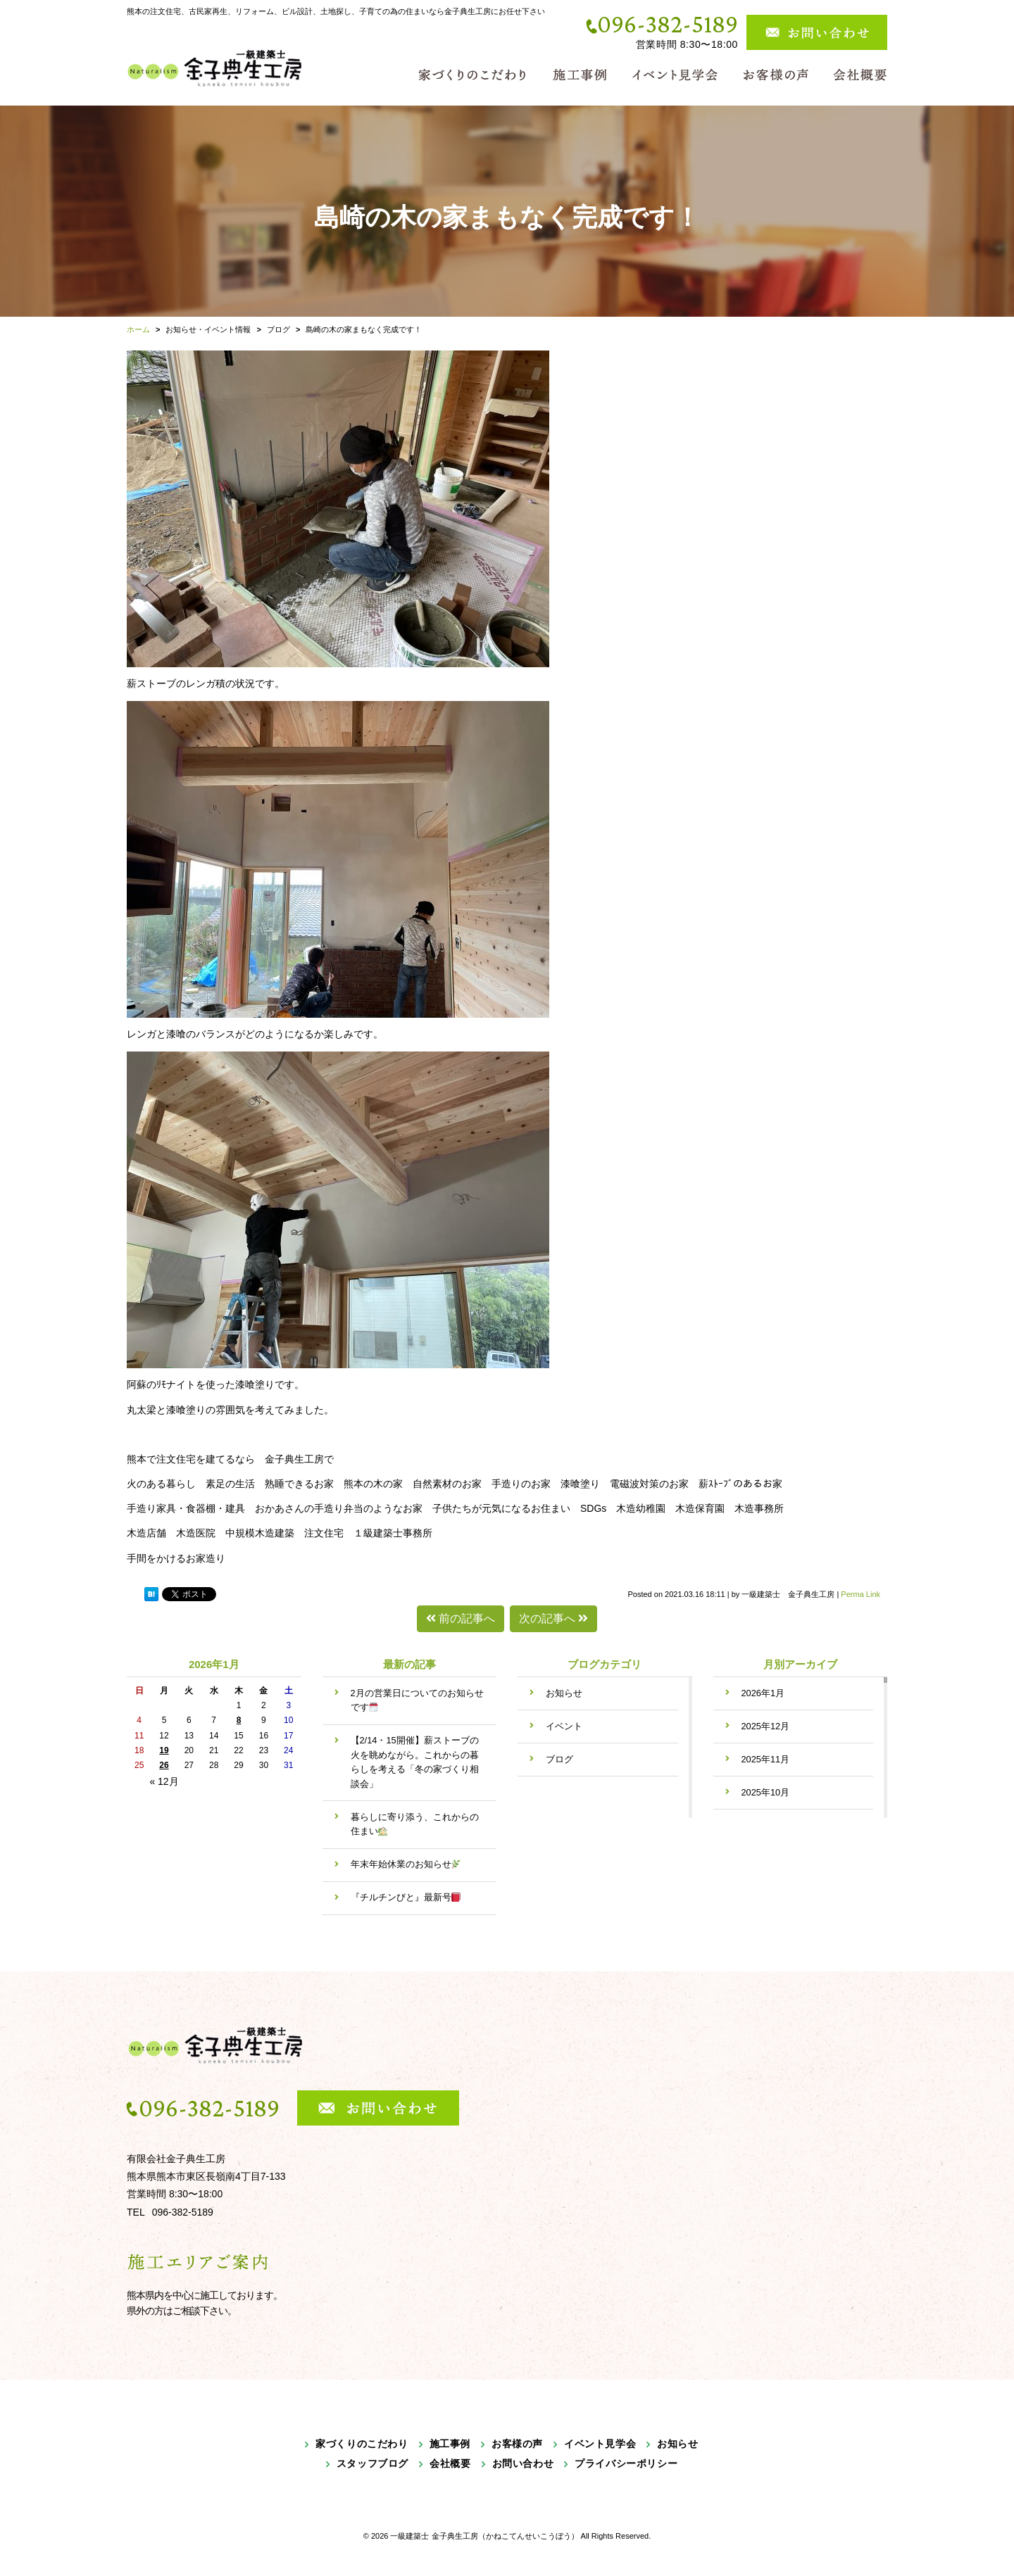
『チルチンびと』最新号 (406, 1897)
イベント (564, 1726)
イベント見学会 (600, 2443)
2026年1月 (763, 1693)
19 (163, 1750)
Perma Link (860, 1594)
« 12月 (163, 1781)
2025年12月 (765, 1726)
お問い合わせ (523, 2463)
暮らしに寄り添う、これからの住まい (415, 1824)
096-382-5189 (667, 24)
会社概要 (450, 2463)
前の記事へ (460, 1618)
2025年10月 (765, 1792)
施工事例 (450, 2443)
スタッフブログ (372, 2463)
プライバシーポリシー (626, 2463)
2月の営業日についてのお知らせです (417, 1700)
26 (163, 1765)
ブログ (559, 1759)
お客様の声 (517, 2443)
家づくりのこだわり (361, 2443)
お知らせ (564, 1693)
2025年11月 (765, 1759)
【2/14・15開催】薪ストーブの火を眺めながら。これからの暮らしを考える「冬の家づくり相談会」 (415, 1761)
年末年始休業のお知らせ (406, 1864)
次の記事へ (553, 1618)
